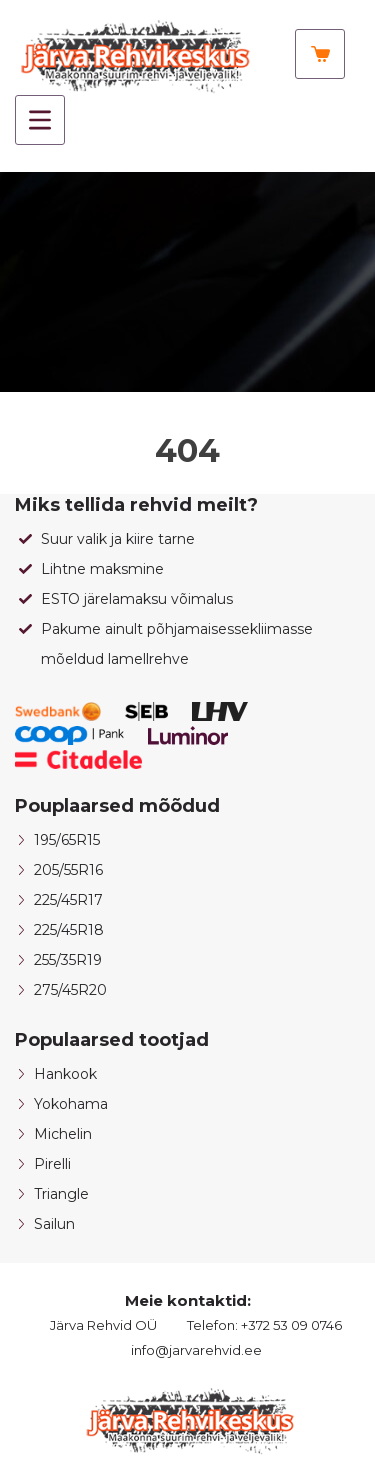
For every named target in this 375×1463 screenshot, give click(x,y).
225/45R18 (69, 930)
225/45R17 (68, 900)
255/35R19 (68, 960)
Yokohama (71, 1104)
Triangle (61, 1194)
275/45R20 (70, 990)
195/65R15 (67, 840)
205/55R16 (68, 870)
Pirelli (52, 1164)
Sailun (54, 1224)
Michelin (63, 1134)
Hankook (65, 1074)
